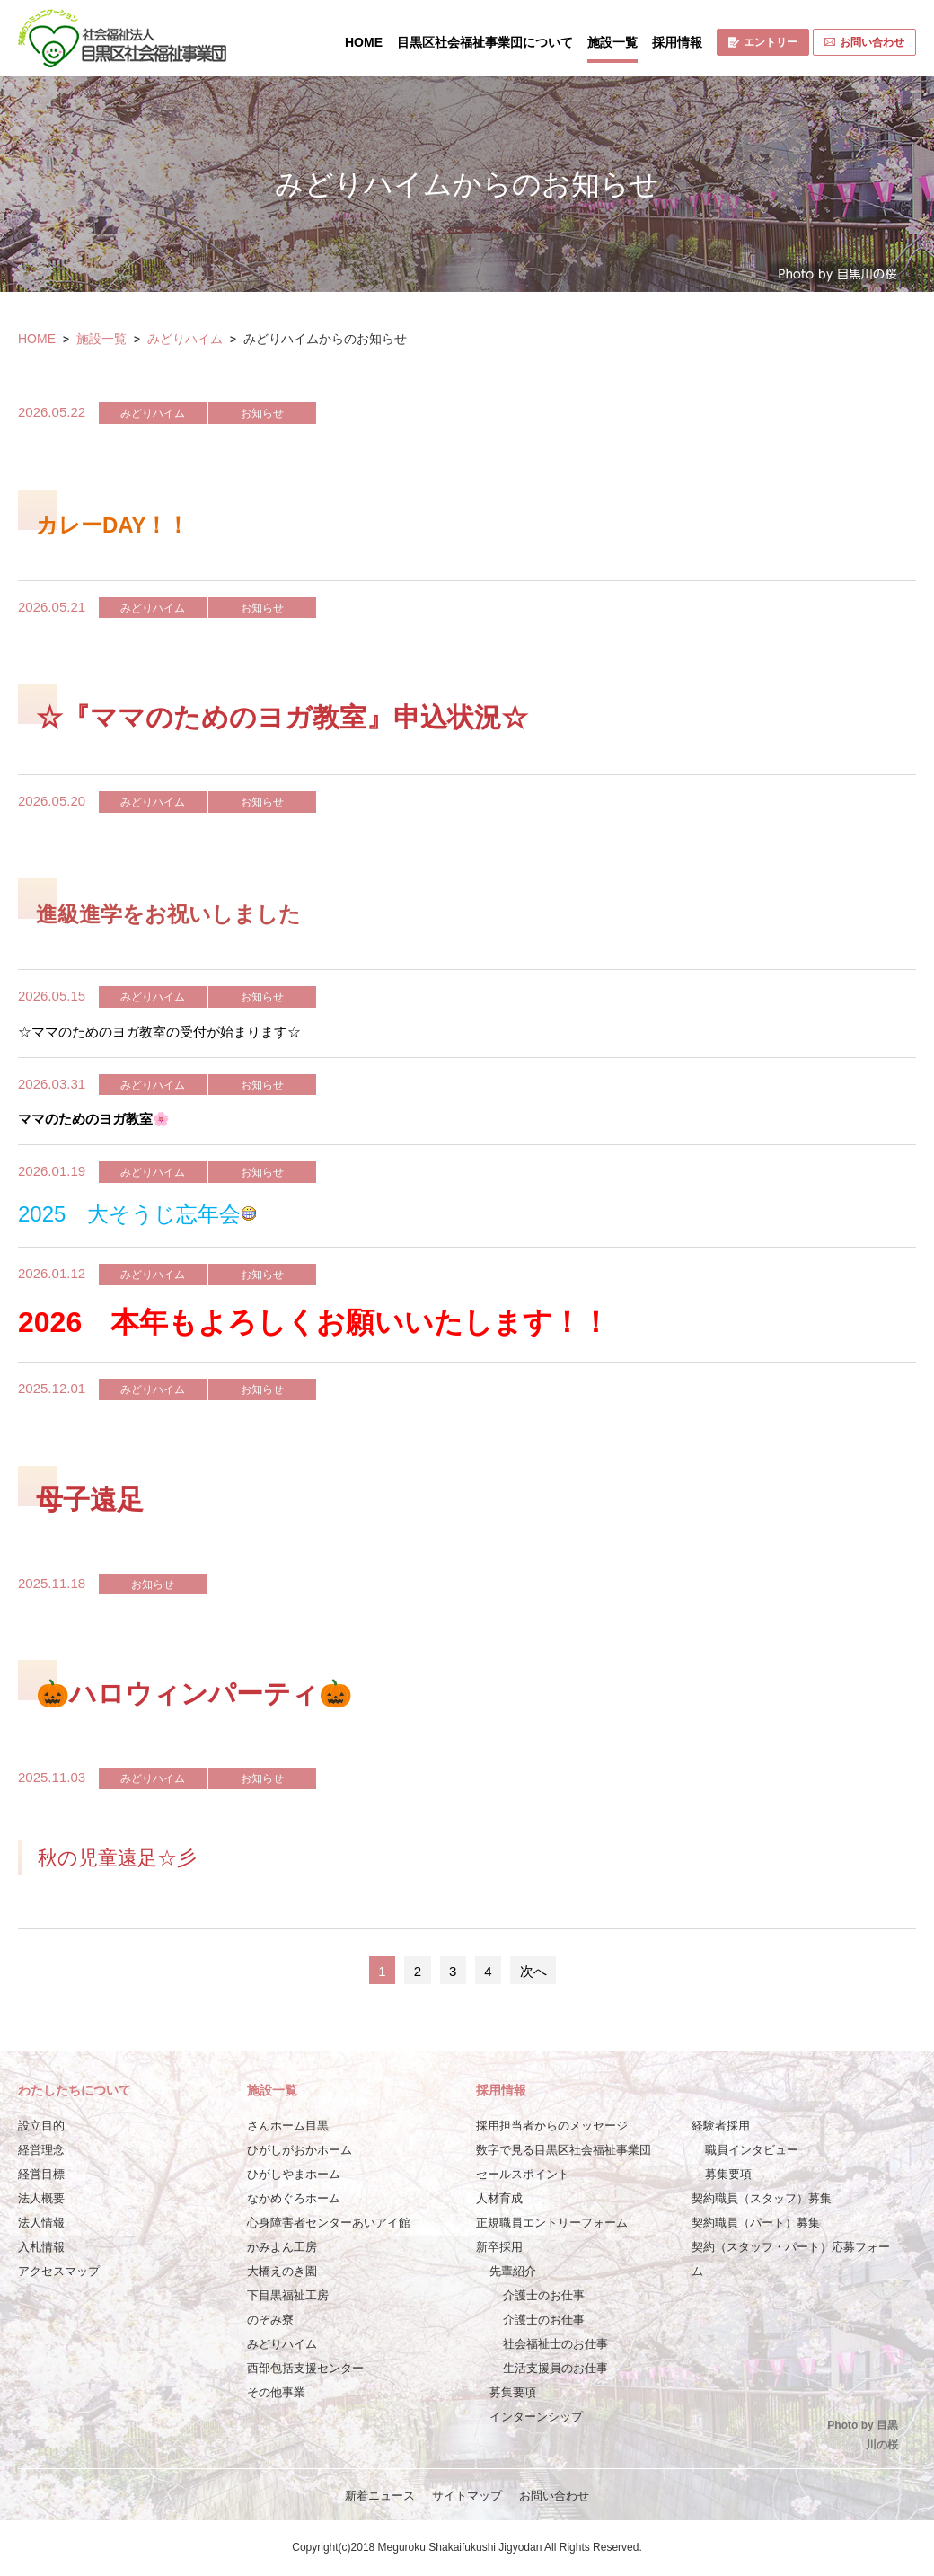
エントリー (762, 42)
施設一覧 (612, 42)
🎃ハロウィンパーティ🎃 (194, 1693)
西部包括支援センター (305, 2368)
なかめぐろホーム (293, 2198)
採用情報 (677, 42)
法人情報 (41, 2222)
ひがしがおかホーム (299, 2150)
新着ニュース (380, 2495)
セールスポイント (522, 2174)
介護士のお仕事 (544, 2295)
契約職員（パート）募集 (756, 2222)
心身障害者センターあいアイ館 (328, 2222)
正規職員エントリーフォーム (552, 2222)
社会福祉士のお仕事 (555, 2344)
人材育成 (499, 2198)
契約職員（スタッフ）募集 (762, 2198)
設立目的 (41, 2125)
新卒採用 (499, 2247)
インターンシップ (536, 2416)
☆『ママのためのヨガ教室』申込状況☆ (282, 717)
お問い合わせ (864, 42)
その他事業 (276, 2392)
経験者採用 (721, 2125)
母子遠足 (90, 1499)
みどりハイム (185, 338)
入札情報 (41, 2247)
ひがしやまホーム (293, 2174)
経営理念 (41, 2150)
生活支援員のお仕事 (555, 2368)
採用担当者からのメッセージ (552, 2125)
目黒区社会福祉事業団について (485, 42)
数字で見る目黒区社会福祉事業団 (563, 2150)
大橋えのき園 (282, 2271)
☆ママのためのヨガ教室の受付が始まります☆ (159, 1031)
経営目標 (41, 2174)
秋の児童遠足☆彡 (117, 1858)
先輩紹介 (512, 2271)
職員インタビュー (751, 2150)
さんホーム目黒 (288, 2125)
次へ (533, 1971)
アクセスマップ (59, 2271)
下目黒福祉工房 (288, 2295)
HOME (364, 42)
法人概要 (41, 2198)
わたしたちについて (74, 2090)
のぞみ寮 (270, 2319)
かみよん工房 (282, 2247)
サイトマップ (467, 2495)
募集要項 (512, 2392)
